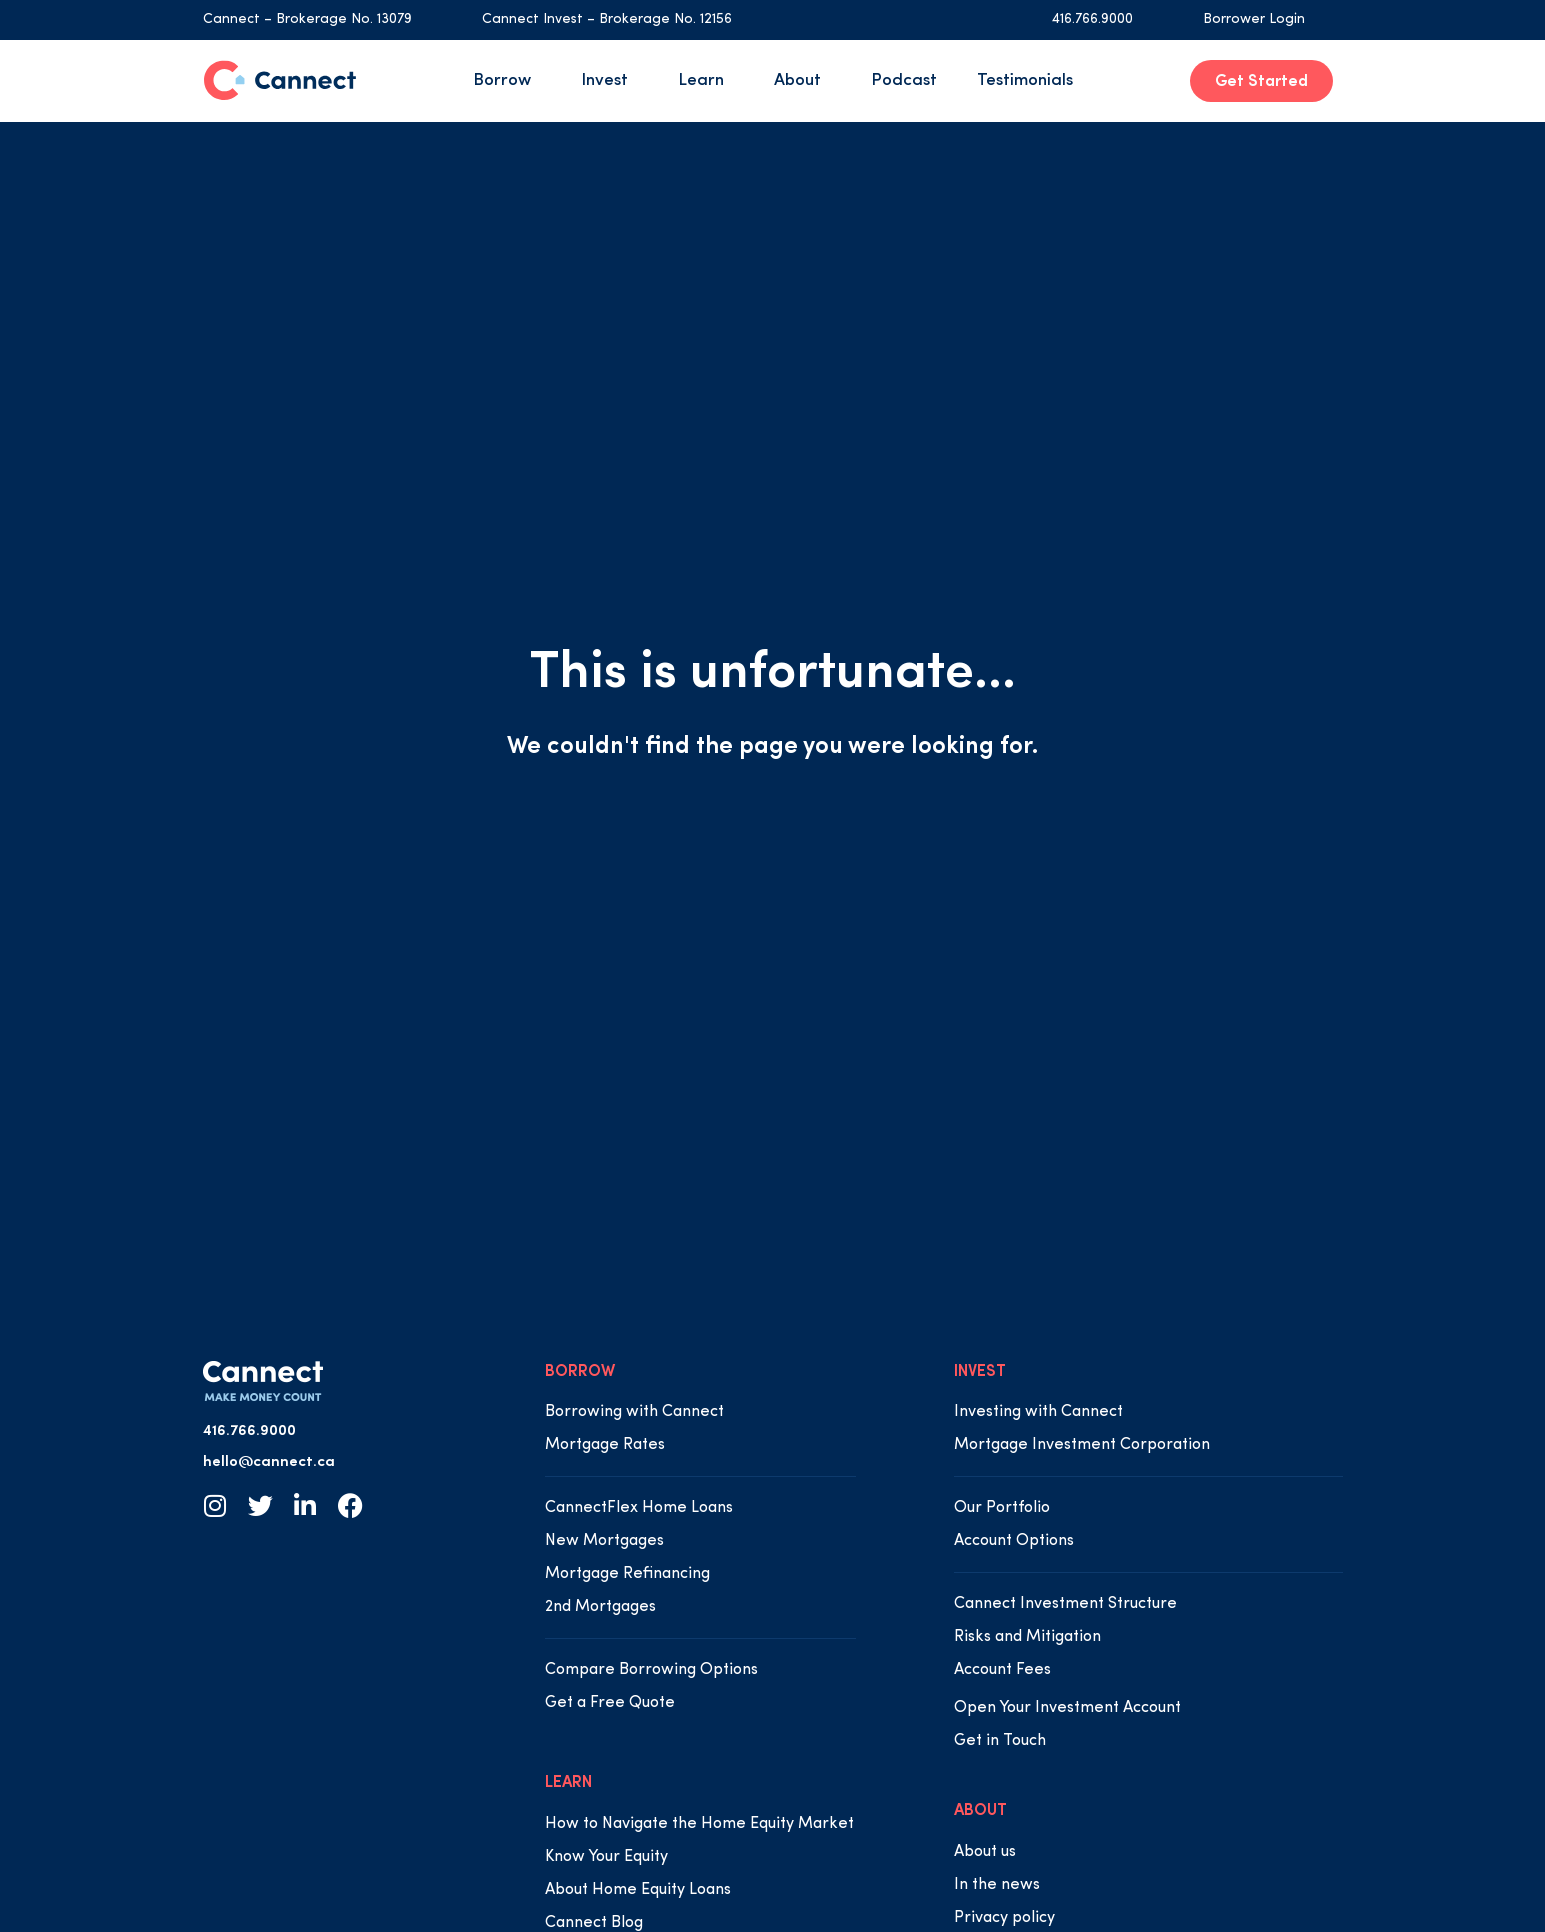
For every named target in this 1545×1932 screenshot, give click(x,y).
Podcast (904, 80)
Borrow (507, 81)
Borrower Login (1254, 19)
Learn (706, 81)
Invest (609, 81)
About (802, 81)
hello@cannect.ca (269, 1462)
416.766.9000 (1092, 19)
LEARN (568, 1783)
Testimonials (1025, 80)
